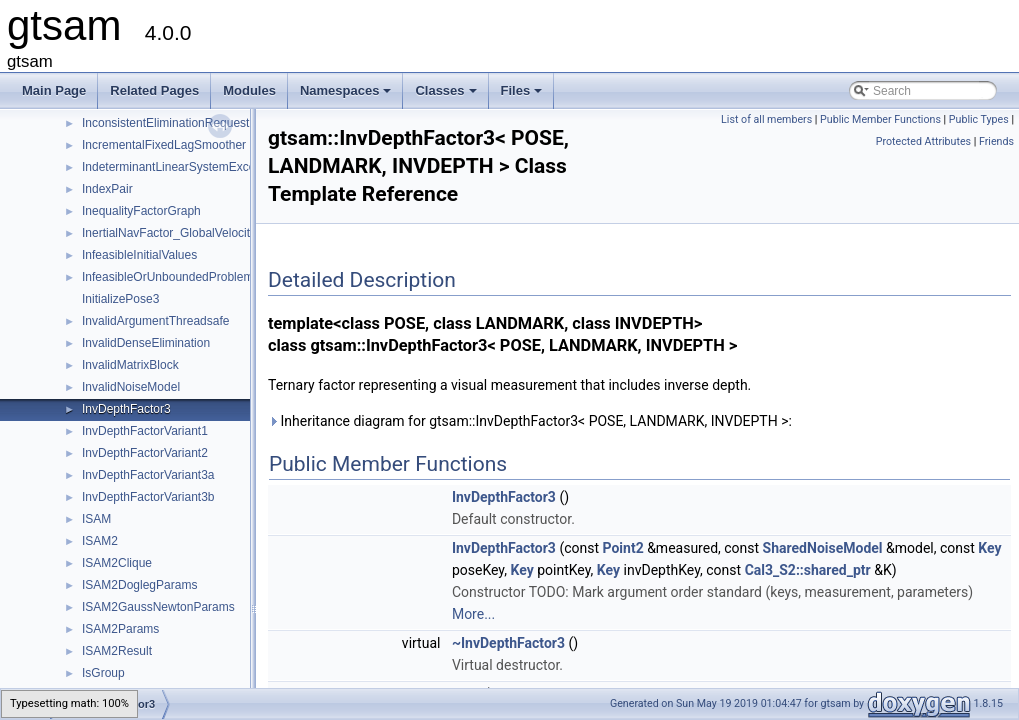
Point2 (623, 548)
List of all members (766, 119)
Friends (996, 141)
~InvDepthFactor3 (508, 643)
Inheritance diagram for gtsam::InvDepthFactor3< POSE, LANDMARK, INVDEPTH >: (530, 421)
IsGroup (103, 673)
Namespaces (347, 96)
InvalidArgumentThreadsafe (155, 321)
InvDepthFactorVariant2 (145, 453)
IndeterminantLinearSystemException (181, 167)
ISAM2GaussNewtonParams (158, 607)
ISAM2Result (117, 651)
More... (473, 614)
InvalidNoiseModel (131, 387)
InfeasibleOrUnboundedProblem (167, 277)
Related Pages (154, 90)
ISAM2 (100, 541)
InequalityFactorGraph (141, 211)
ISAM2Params (120, 629)
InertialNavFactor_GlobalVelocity (169, 233)
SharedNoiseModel (823, 548)
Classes (447, 96)
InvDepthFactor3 (126, 409)
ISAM (96, 519)
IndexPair (107, 189)
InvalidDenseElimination (146, 343)
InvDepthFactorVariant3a (148, 475)
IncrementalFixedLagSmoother (164, 145)
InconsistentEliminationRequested (172, 123)
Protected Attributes (923, 141)
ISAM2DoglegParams (139, 585)
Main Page (54, 90)
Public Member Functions (880, 119)
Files (523, 96)
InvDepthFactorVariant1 (145, 431)
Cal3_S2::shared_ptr (808, 570)
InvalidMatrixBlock (130, 365)
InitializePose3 (120, 299)
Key (989, 548)
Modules (249, 90)
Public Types (979, 119)
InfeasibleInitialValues (139, 255)
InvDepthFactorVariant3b (148, 497)
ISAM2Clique (117, 563)
